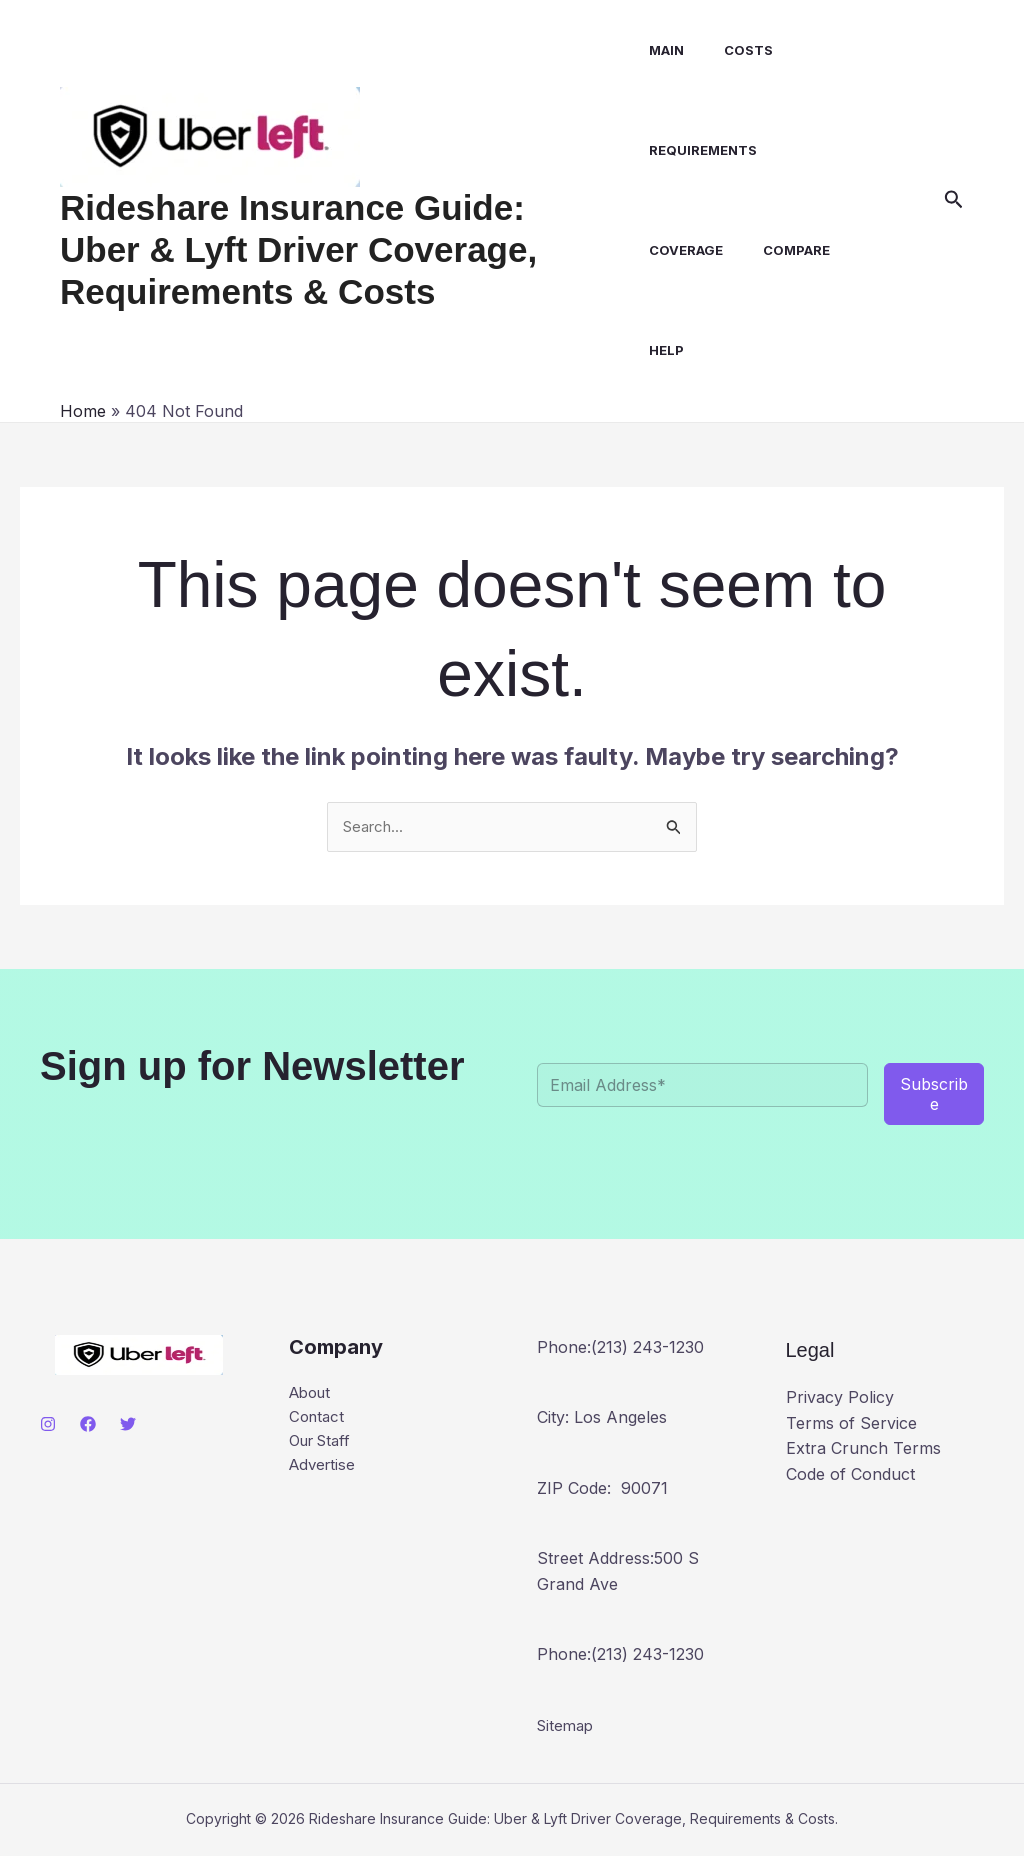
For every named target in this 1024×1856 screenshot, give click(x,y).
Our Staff (324, 1445)
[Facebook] (88, 1425)
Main (659, 50)
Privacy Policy (840, 1399)
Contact (318, 1420)
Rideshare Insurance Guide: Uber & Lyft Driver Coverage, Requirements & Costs (337, 249)
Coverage (679, 250)
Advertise (324, 1471)
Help (659, 350)
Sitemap (567, 1726)
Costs (733, 50)
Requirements (696, 150)
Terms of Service (851, 1424)
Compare (781, 250)
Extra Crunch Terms (863, 1450)
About (312, 1394)
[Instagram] (48, 1425)
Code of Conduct (850, 1475)
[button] (954, 200)
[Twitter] (128, 1425)
